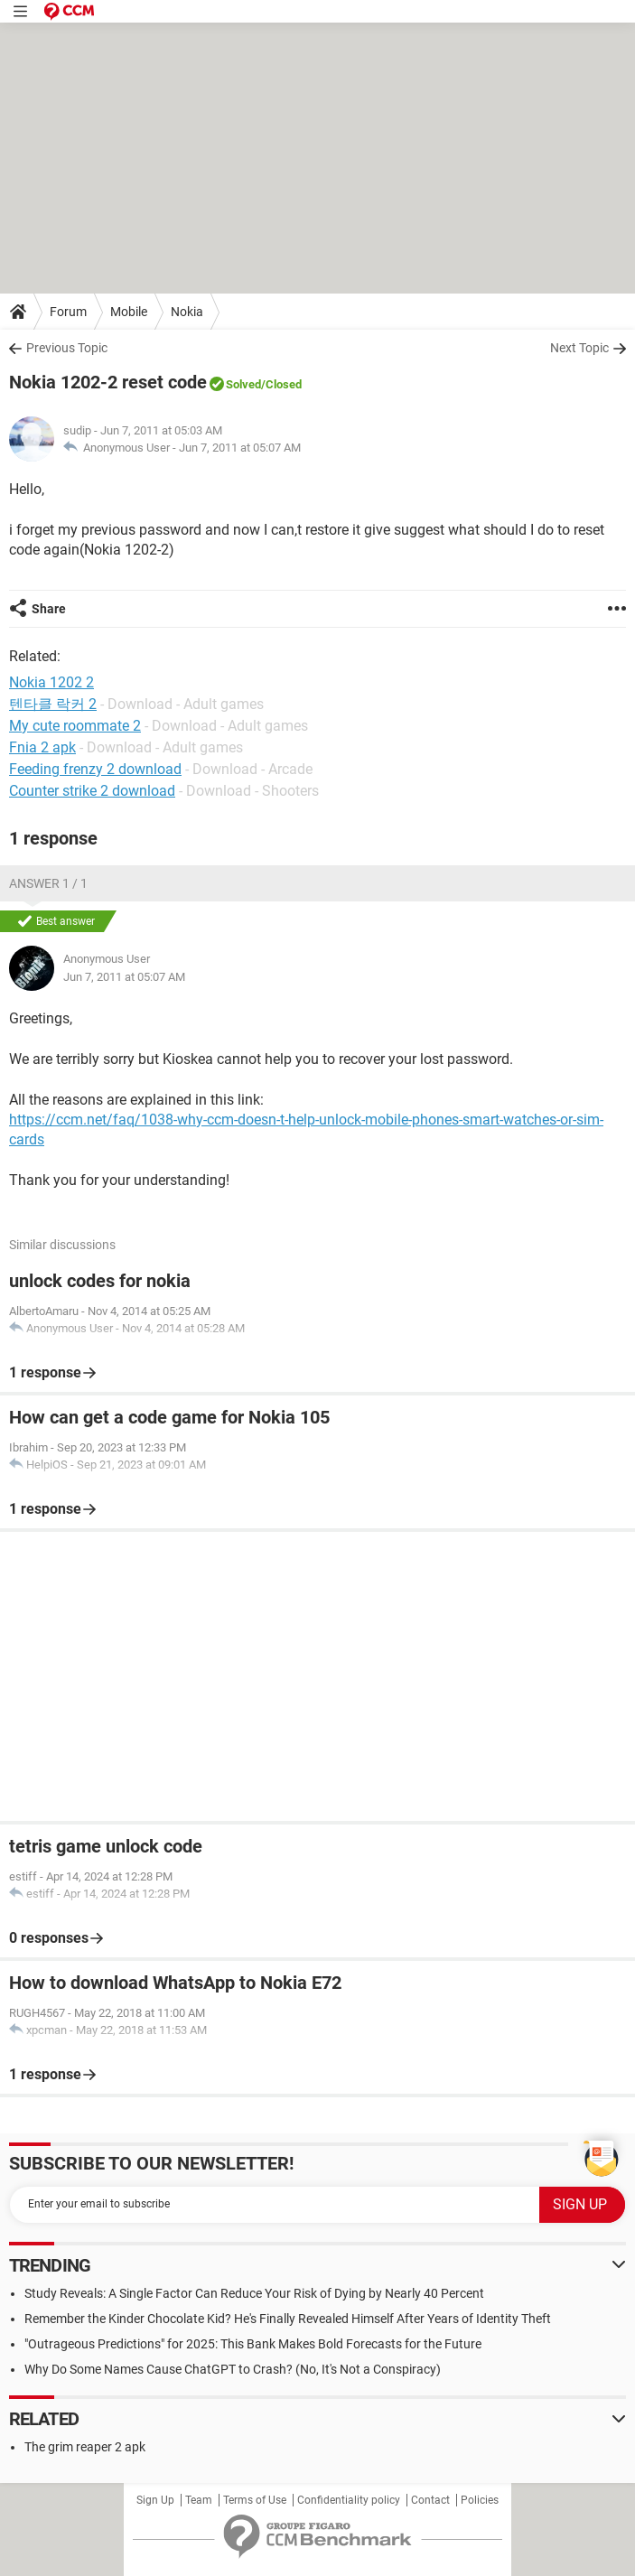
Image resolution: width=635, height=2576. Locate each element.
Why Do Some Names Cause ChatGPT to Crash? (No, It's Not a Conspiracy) (232, 2369)
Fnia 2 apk (42, 747)
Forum (68, 311)
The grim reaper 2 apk (84, 2447)
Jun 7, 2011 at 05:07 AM (240, 447)
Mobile (128, 311)
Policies (480, 2500)
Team (198, 2500)
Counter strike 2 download (92, 790)
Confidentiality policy (348, 2500)
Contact (430, 2500)
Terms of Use (254, 2500)
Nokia (187, 311)
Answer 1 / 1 (48, 883)
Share (49, 609)
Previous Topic (66, 348)
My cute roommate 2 (75, 725)
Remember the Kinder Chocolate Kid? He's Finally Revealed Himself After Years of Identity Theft (287, 2318)
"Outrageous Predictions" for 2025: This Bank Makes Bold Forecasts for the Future (252, 2344)
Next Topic (579, 348)
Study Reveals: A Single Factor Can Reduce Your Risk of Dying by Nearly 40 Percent (254, 2293)
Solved (243, 384)
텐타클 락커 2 (53, 704)
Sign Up (155, 2500)
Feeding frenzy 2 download (95, 769)
